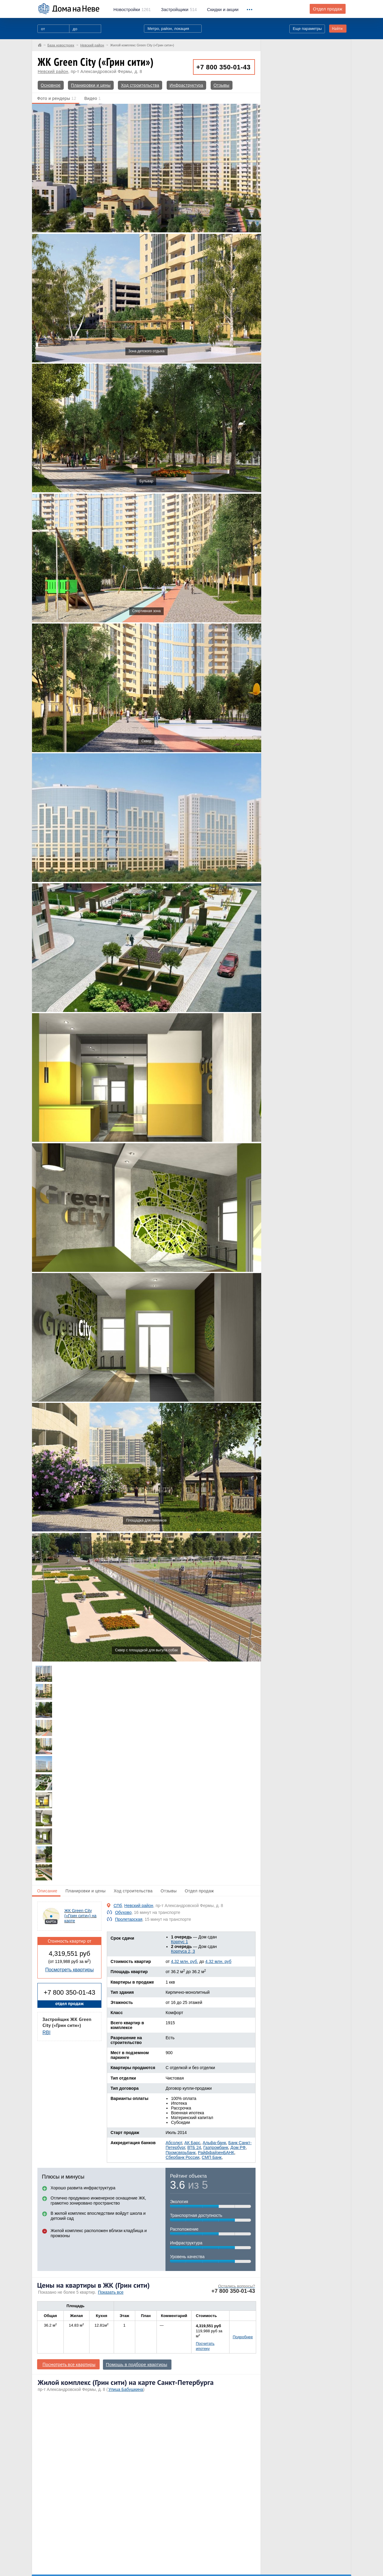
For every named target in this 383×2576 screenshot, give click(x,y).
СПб (117, 1905)
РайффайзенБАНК (216, 2152)
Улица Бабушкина (125, 2389)
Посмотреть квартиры (69, 1969)
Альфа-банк (214, 2142)
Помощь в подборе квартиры (136, 2364)
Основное (51, 85)
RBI (46, 2032)
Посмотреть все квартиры (68, 2364)
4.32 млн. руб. (184, 1961)
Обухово (123, 1912)
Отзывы (222, 85)
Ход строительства (140, 85)
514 (179, 9)
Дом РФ (238, 2147)
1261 (132, 9)
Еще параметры (307, 28)
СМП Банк (211, 2157)
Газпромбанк (215, 2147)
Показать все (110, 2292)
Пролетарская (128, 1919)
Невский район (53, 71)
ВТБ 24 (194, 2147)
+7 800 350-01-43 (223, 67)
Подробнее (243, 2337)
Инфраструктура (186, 85)
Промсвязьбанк (180, 2152)
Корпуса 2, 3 (183, 1951)
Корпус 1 (179, 1941)
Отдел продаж (327, 9)
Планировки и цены (91, 85)
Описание (47, 1890)
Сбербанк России (182, 2157)
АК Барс (192, 2142)
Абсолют (173, 2142)
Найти (337, 28)
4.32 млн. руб (218, 1961)
